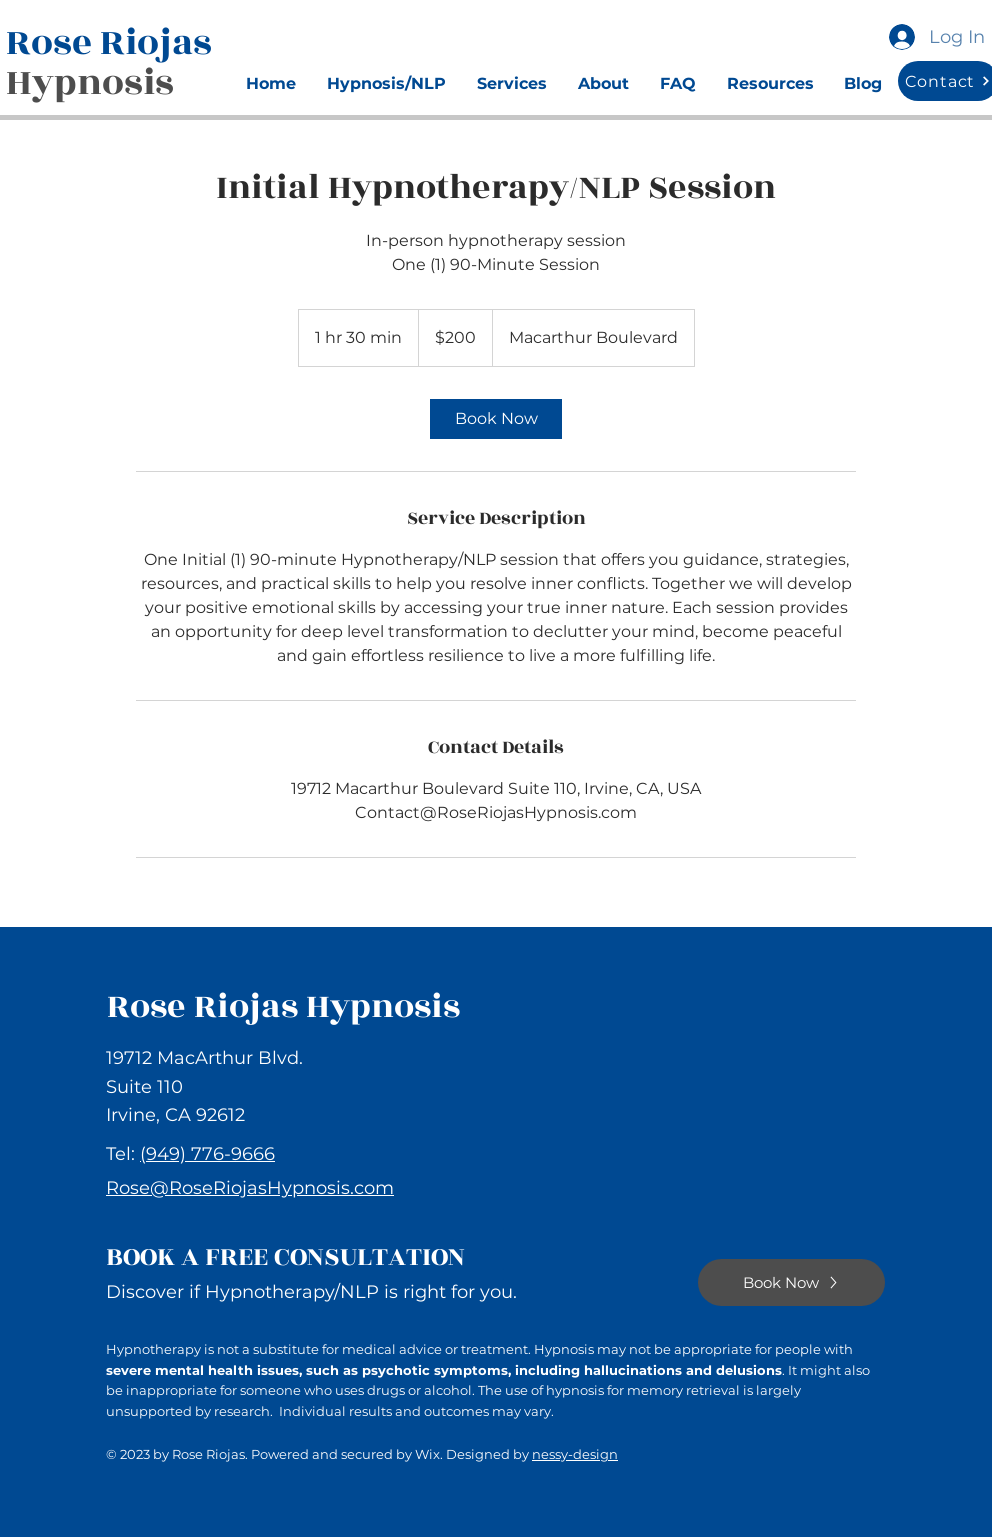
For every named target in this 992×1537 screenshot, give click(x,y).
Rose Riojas (113, 42)
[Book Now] (791, 1282)
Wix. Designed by (473, 1454)
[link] (496, 419)
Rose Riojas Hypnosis (283, 1006)
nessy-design (575, 1454)
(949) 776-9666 (207, 1154)
